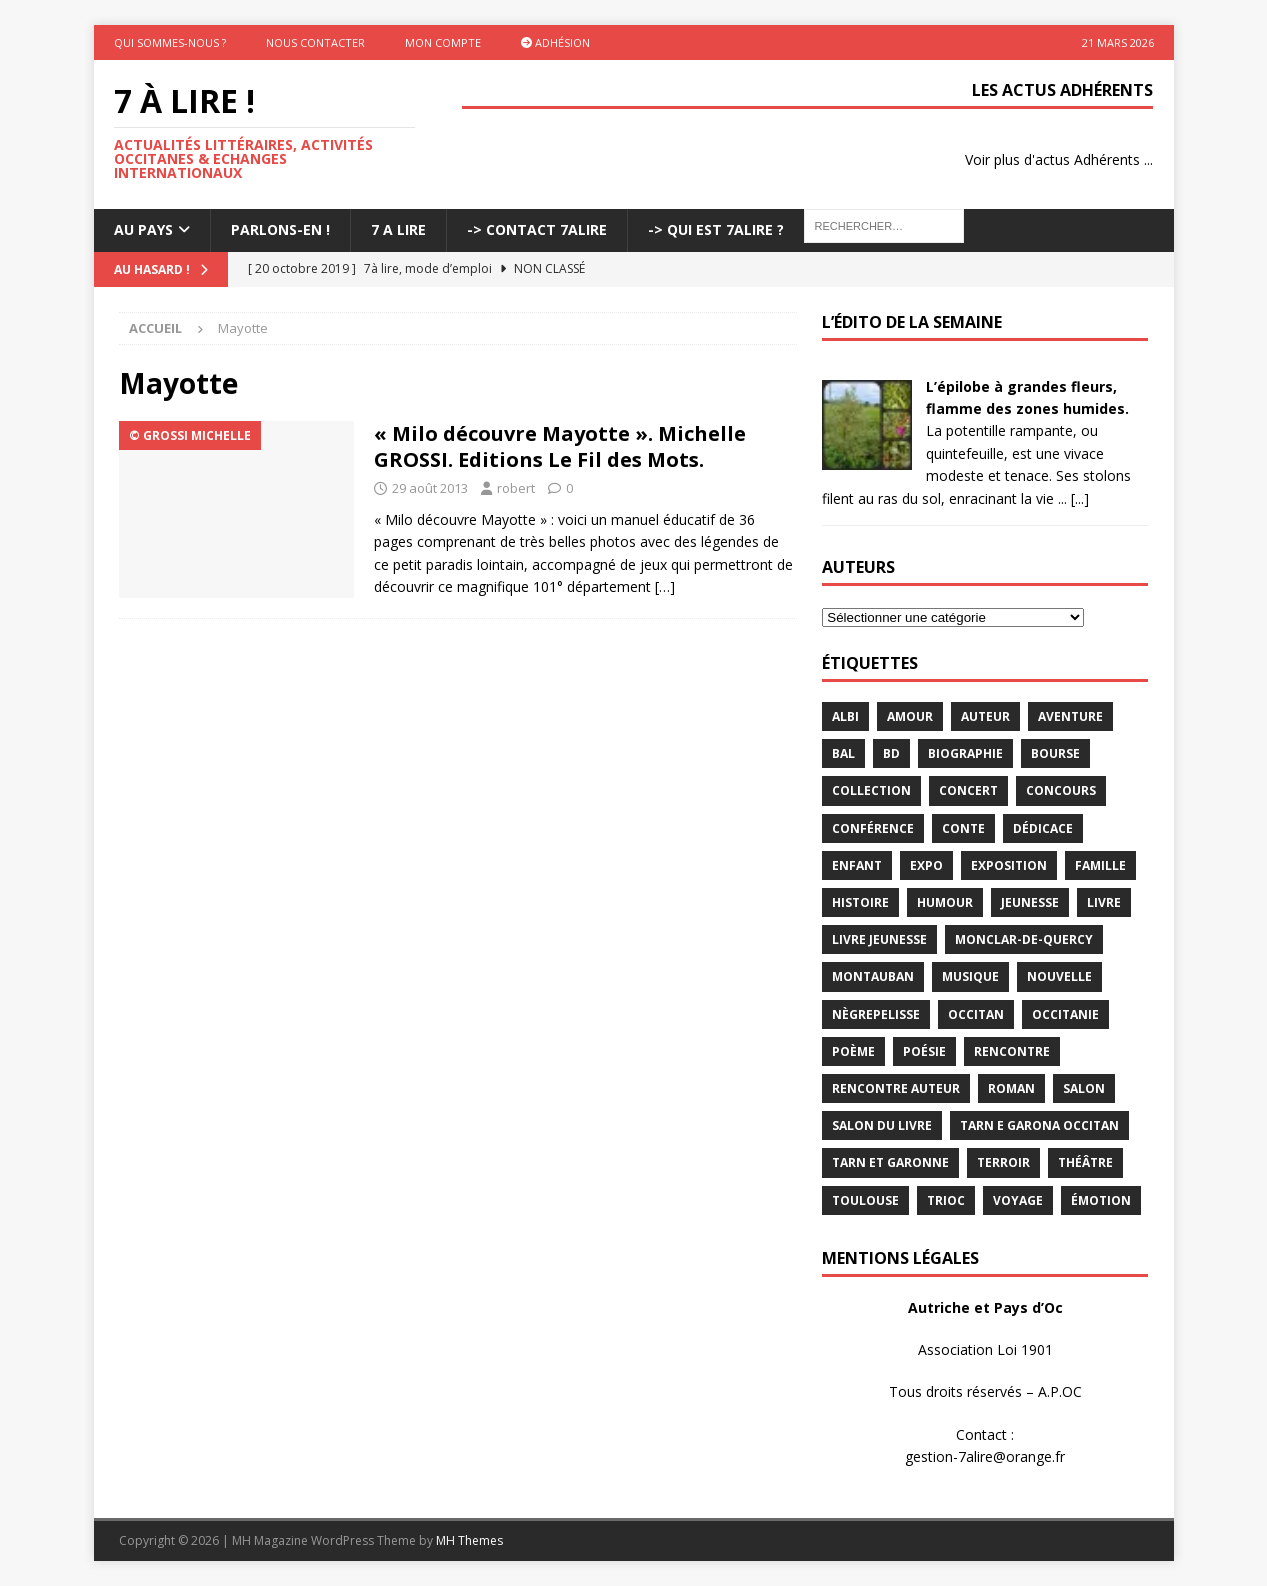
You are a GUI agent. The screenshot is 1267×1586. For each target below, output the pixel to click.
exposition (1009, 865)
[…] (665, 586)
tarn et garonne (890, 1162)
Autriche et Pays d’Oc (985, 1307)
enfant (857, 865)
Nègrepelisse (876, 1014)
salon (1084, 1088)
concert (968, 790)
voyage (1018, 1200)
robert (516, 488)
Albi (845, 716)
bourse (1055, 753)
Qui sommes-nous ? (170, 42)
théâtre (1085, 1162)
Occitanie (1065, 1014)
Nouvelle (1059, 976)
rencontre (1012, 1051)
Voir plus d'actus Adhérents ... (1059, 159)
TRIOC (946, 1200)
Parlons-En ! (280, 229)
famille (1100, 865)
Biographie (965, 753)
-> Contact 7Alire (537, 229)
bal (843, 753)
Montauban (873, 976)
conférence (873, 828)
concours (1061, 790)
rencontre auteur (896, 1088)
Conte (963, 828)
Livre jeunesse (879, 939)
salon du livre (882, 1125)
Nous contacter (315, 42)
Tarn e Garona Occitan (1039, 1125)
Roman (1011, 1088)
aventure (1070, 716)
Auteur (985, 716)
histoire (860, 902)
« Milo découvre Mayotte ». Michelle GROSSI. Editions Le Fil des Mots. (560, 446)
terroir (1003, 1162)
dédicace (1043, 828)
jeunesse (1030, 902)
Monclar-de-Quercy (1024, 939)
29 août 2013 (430, 488)
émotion (1101, 1200)
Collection (871, 790)
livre (1104, 902)
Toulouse (865, 1200)
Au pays (143, 229)
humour (945, 902)
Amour (910, 716)
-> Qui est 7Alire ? (716, 229)
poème (853, 1051)
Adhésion (555, 42)
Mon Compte (443, 42)
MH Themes (469, 1540)
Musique (970, 976)
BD (891, 753)
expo (926, 865)
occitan (976, 1014)
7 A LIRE (398, 229)
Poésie (924, 1051)
